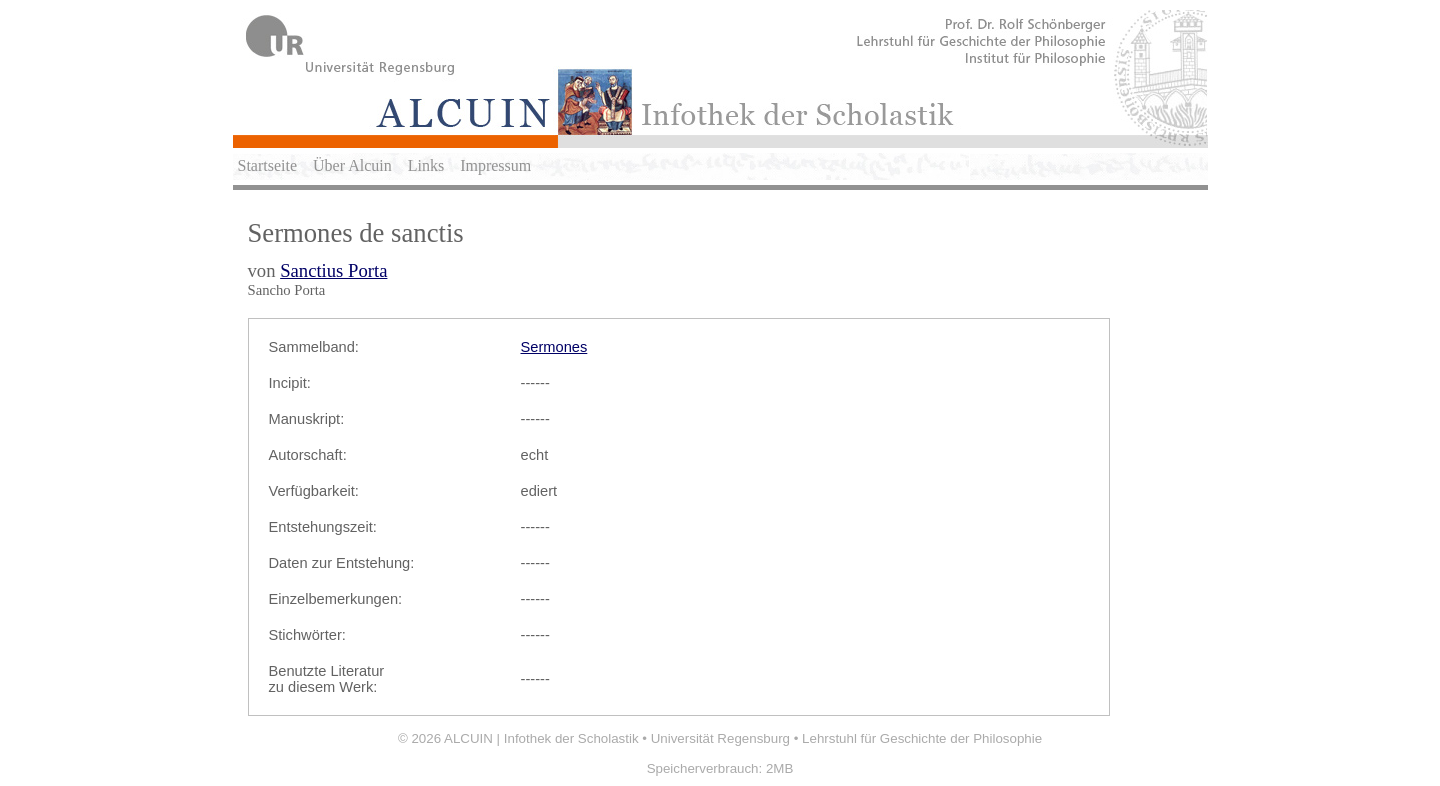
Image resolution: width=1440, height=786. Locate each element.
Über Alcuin (352, 165)
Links (426, 165)
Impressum (495, 165)
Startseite (268, 165)
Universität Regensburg (720, 738)
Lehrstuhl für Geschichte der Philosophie (922, 738)
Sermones (554, 347)
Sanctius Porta (333, 270)
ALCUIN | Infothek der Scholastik (541, 738)
